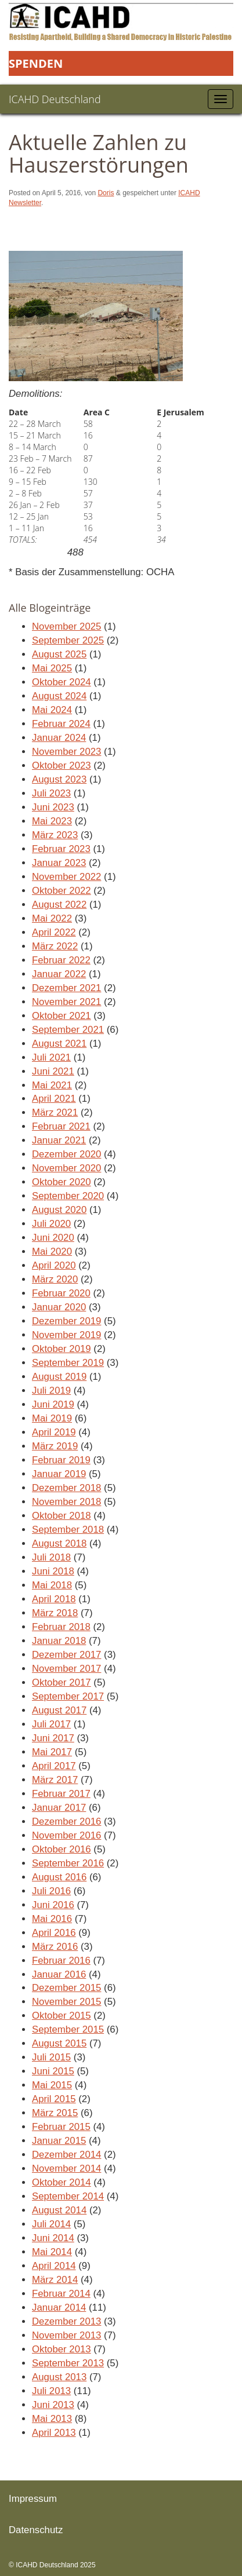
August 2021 (59, 1043)
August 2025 (59, 654)
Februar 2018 (61, 1626)
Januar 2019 (59, 1473)
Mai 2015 (52, 2085)
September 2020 (68, 1195)
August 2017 (59, 1710)
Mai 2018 (52, 1585)
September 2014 (68, 2196)
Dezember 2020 (66, 1154)
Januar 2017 (59, 1807)
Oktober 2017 (61, 1682)
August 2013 (59, 2377)
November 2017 (66, 1668)
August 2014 (59, 2210)
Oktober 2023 (61, 765)
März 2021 (55, 1112)
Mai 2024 (52, 709)
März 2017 (55, 1779)
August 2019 (59, 1376)
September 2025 (68, 640)
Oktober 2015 (61, 2015)
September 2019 (68, 1362)
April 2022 (54, 932)
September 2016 (68, 1863)
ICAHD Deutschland (55, 99)
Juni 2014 (53, 2238)
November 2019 (66, 1334)
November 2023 (66, 751)
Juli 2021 (51, 1057)
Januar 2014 (59, 2307)
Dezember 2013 (66, 2321)
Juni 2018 (53, 1571)
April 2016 (54, 1932)
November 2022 (66, 876)
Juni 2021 (53, 1071)
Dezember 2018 (66, 1487)
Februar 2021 (61, 1126)
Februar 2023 (61, 848)
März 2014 (55, 2279)
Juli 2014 (51, 2224)
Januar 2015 (59, 2140)
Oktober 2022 (61, 890)
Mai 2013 (52, 2418)
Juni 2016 (53, 1904)
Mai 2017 (52, 1751)
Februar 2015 (61, 2126)
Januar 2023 (59, 862)
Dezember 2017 (66, 1654)
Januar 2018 (59, 1640)
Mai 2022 (52, 918)
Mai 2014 (52, 2251)
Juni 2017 (53, 1738)
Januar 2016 (59, 1974)
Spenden (36, 63)
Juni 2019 (53, 1404)
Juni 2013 (53, 2404)
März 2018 (55, 1612)
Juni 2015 (53, 2071)
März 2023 (55, 835)
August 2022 (59, 904)
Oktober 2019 (61, 1348)
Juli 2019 (51, 1390)
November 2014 (66, 2168)
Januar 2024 (59, 737)
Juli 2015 (51, 2057)
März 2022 (55, 946)
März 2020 (55, 1279)
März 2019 (55, 1446)
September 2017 (68, 1696)
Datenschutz (36, 2529)
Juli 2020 (51, 1223)
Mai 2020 (52, 1251)
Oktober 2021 (61, 1015)
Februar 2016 (61, 1960)
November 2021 (66, 1001)
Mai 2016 (52, 1918)
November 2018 (66, 1501)
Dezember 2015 (66, 1987)
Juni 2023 (53, 807)
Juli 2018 (51, 1557)
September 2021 (68, 1029)
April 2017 (54, 1765)
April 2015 (54, 2098)
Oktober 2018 (61, 1515)
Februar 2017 (61, 1793)
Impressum (33, 2498)
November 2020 (66, 1168)
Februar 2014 (61, 2293)
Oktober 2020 (61, 1181)
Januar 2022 (59, 974)
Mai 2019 (52, 1418)
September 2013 (68, 2363)
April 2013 (54, 2432)
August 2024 (59, 695)
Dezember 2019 (66, 1321)
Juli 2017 (51, 1724)
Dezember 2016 (66, 1821)
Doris (105, 193)
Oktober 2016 (61, 1849)
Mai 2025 (52, 668)
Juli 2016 (51, 1891)
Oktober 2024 (61, 682)
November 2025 (66, 626)
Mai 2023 (52, 821)
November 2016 (66, 1835)
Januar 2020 (59, 1307)
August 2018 (59, 1543)
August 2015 (59, 2043)
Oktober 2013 (61, 2349)
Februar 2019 (61, 1460)
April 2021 (54, 1098)
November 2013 (66, 2335)
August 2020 (59, 1209)
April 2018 (54, 1599)
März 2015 (55, 2112)
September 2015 (68, 2029)
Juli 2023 (51, 793)
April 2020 (54, 1265)
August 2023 (59, 779)
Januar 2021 (59, 1140)
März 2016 (55, 1946)
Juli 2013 (51, 2390)
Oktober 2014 (61, 2182)
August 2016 (59, 1877)
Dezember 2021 (66, 987)
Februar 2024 (61, 723)
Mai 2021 (52, 1085)
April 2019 (54, 1432)
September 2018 (68, 1529)
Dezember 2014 (66, 2154)
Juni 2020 (53, 1237)
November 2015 (66, 2001)
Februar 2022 (61, 960)
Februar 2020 (61, 1293)
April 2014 (54, 2265)
